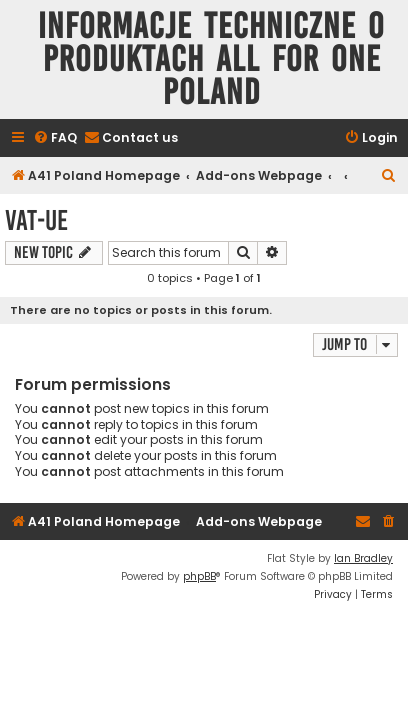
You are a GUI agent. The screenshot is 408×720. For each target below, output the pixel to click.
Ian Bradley (363, 558)
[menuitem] (55, 138)
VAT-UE (36, 220)
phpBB (199, 576)
